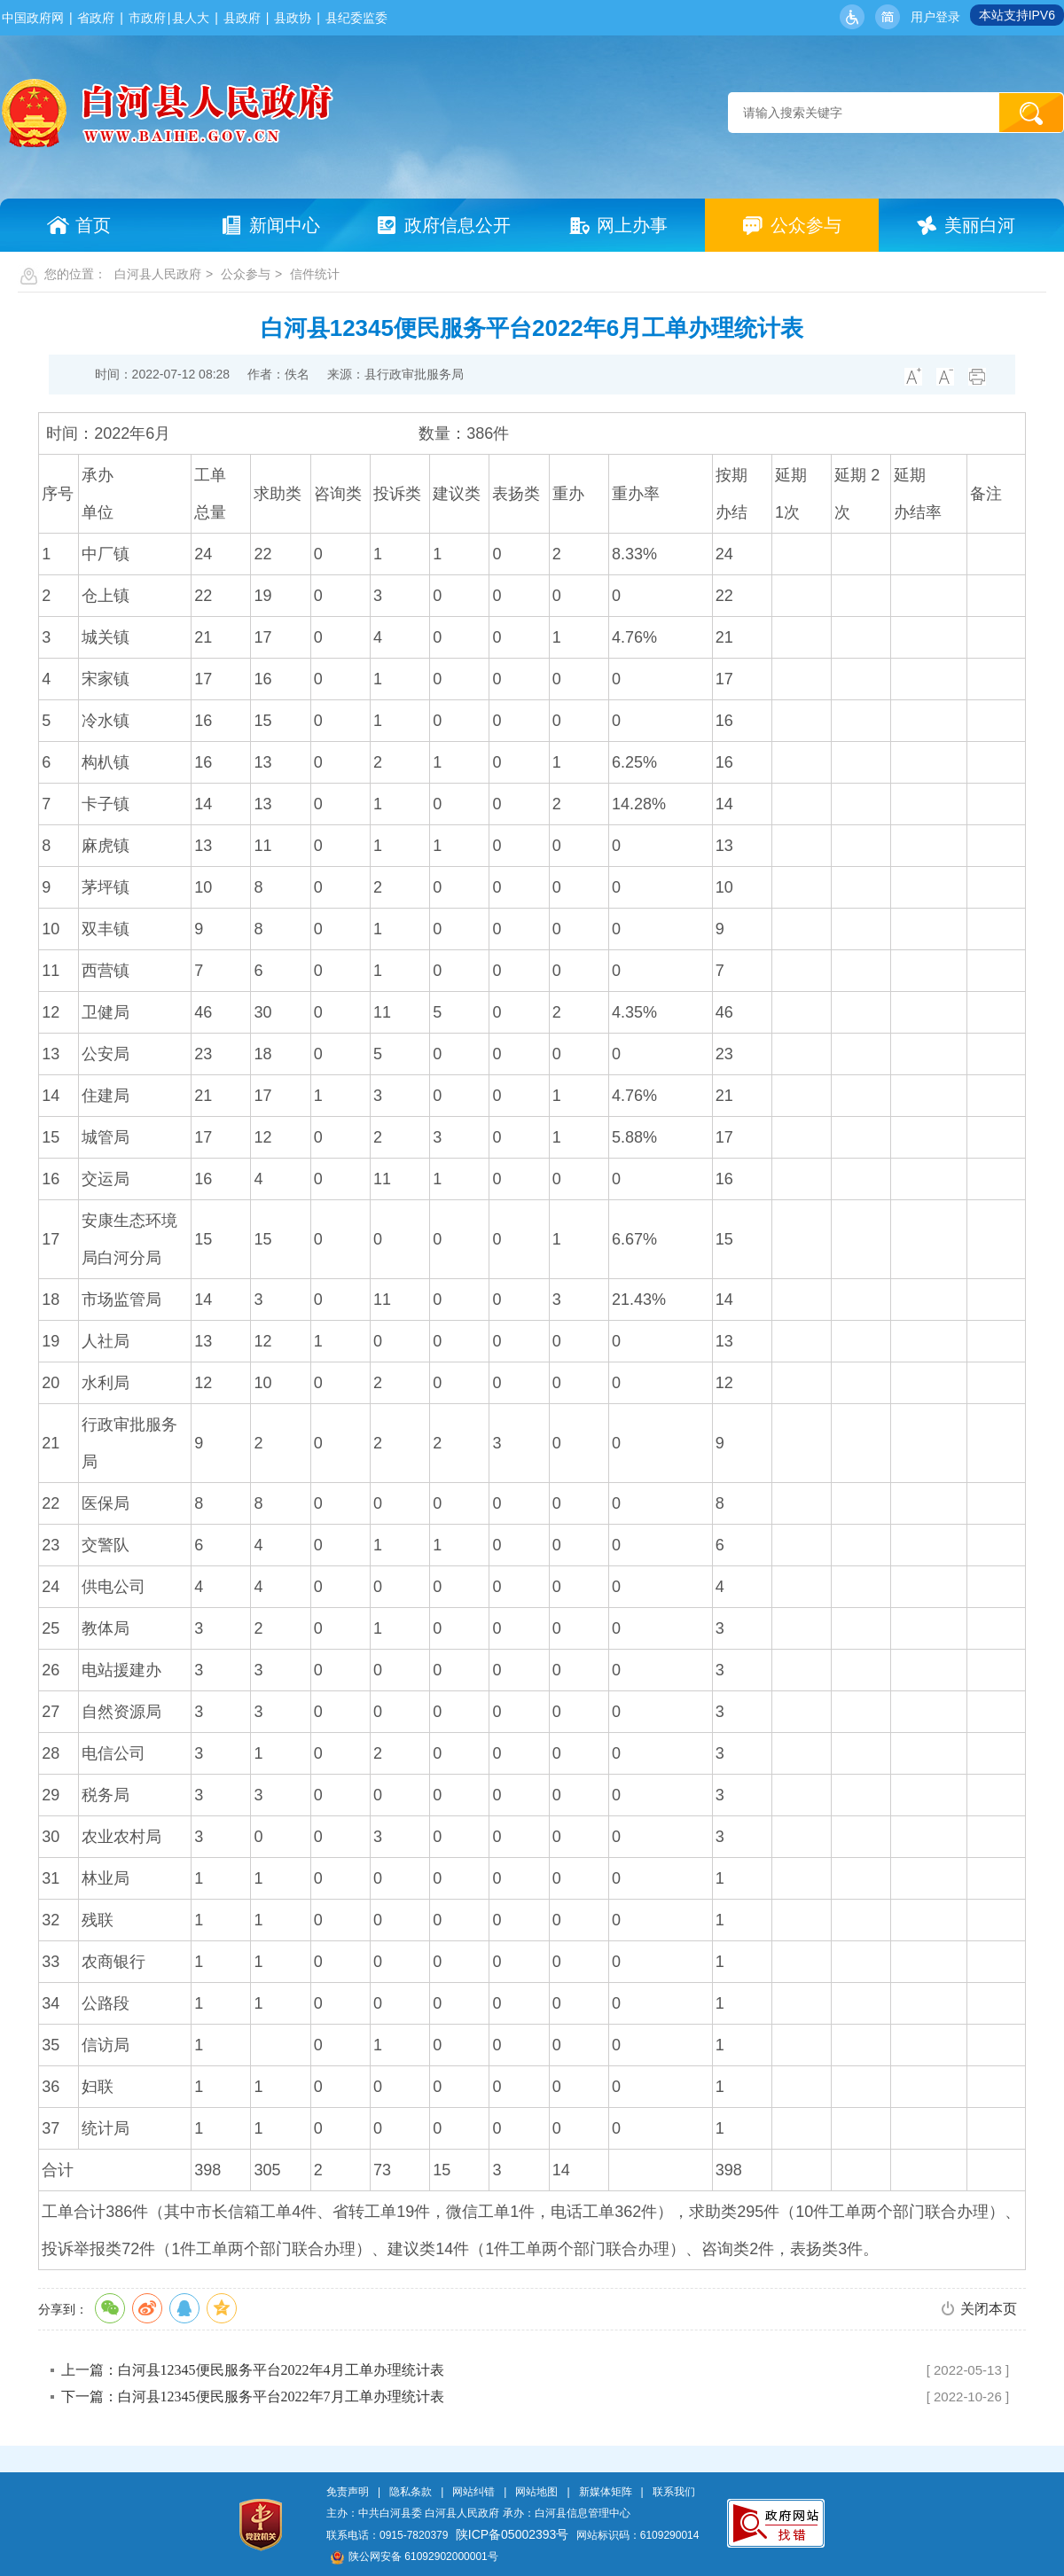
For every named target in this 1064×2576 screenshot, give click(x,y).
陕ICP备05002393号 (512, 2534)
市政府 (147, 18)
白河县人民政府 (157, 274)
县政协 (292, 18)
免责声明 (347, 2492)
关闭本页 (988, 2308)
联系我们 (674, 2492)
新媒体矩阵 (605, 2492)
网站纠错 (473, 2492)
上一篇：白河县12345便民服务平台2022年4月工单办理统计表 (252, 2369)
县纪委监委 (356, 18)
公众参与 (245, 274)
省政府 (95, 18)
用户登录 (935, 17)
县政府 (242, 18)
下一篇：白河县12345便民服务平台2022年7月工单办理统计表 (252, 2396)
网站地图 (536, 2492)
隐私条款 (410, 2492)
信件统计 (315, 274)
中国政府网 (33, 18)
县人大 (190, 18)
